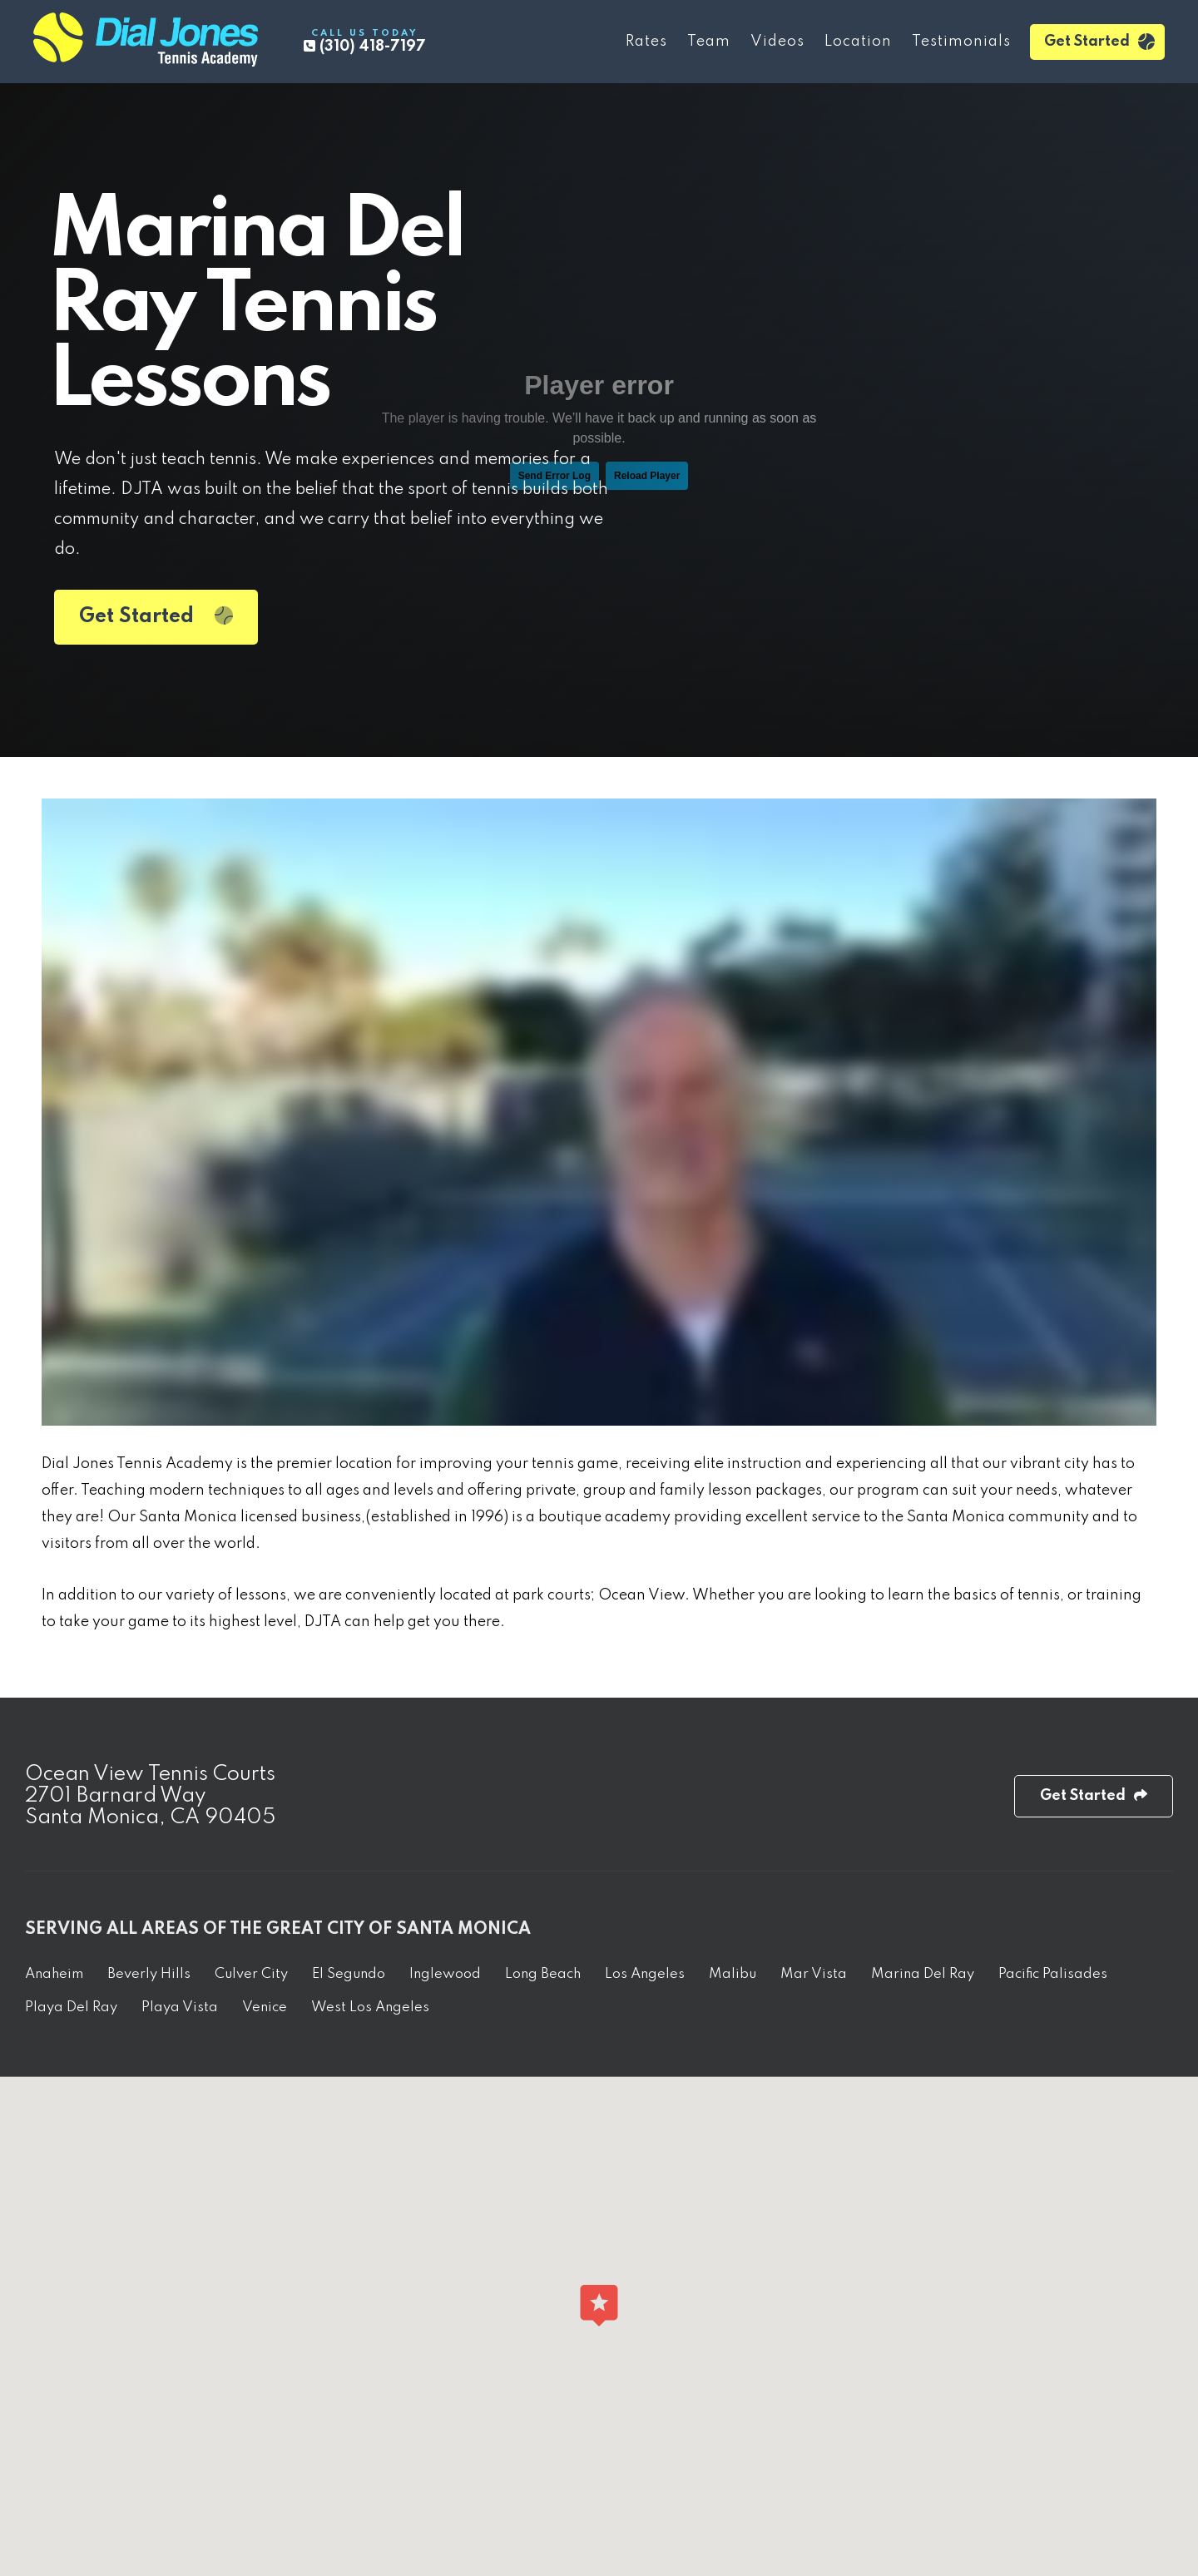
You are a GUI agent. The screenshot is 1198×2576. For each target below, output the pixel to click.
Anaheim (54, 1974)
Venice (264, 2007)
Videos (777, 41)
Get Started (1099, 41)
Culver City (251, 1974)
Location (858, 41)
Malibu (732, 1974)
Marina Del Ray (922, 1974)
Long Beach (543, 1974)
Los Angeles (645, 1974)
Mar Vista (813, 1974)
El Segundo (348, 1974)
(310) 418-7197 (365, 41)
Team (708, 41)
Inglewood (445, 1974)
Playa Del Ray (71, 2007)
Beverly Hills (149, 1974)
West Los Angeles (370, 2007)
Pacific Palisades (1052, 1974)
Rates (646, 41)
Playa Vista (179, 2007)
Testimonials (961, 41)
